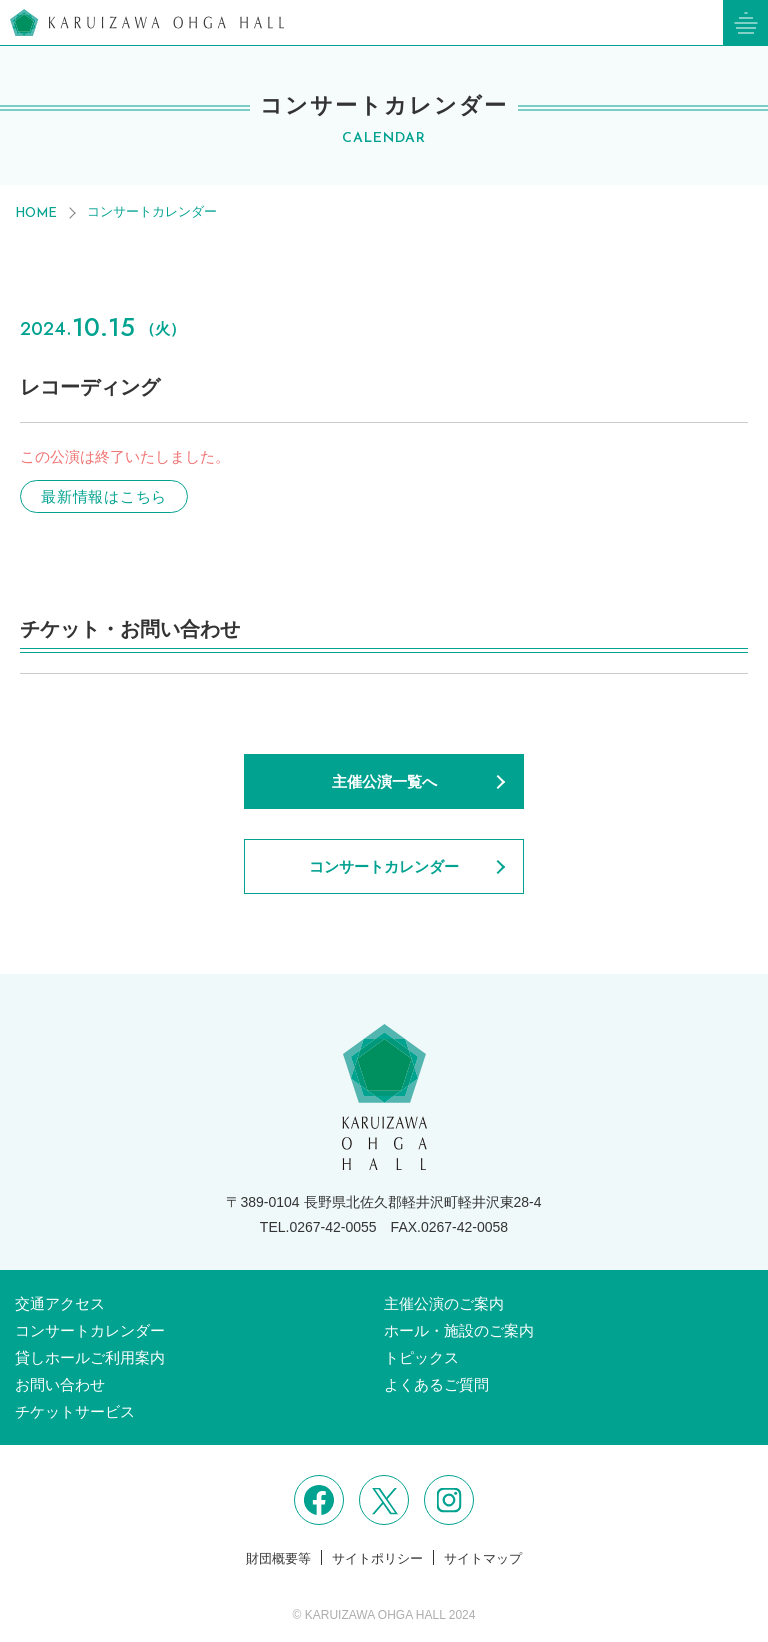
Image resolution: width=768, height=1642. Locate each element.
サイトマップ (483, 1558)
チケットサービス (75, 1411)
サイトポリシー (377, 1558)
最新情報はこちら (104, 496)
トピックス (421, 1357)
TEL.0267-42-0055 (318, 1227)
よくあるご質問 (436, 1384)
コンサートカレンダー (152, 211)
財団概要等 (278, 1558)
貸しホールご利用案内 (90, 1357)
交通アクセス (60, 1303)
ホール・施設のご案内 (459, 1330)
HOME (36, 213)
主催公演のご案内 (444, 1303)
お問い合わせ (60, 1384)
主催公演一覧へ (384, 781)
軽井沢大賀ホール (147, 22)
